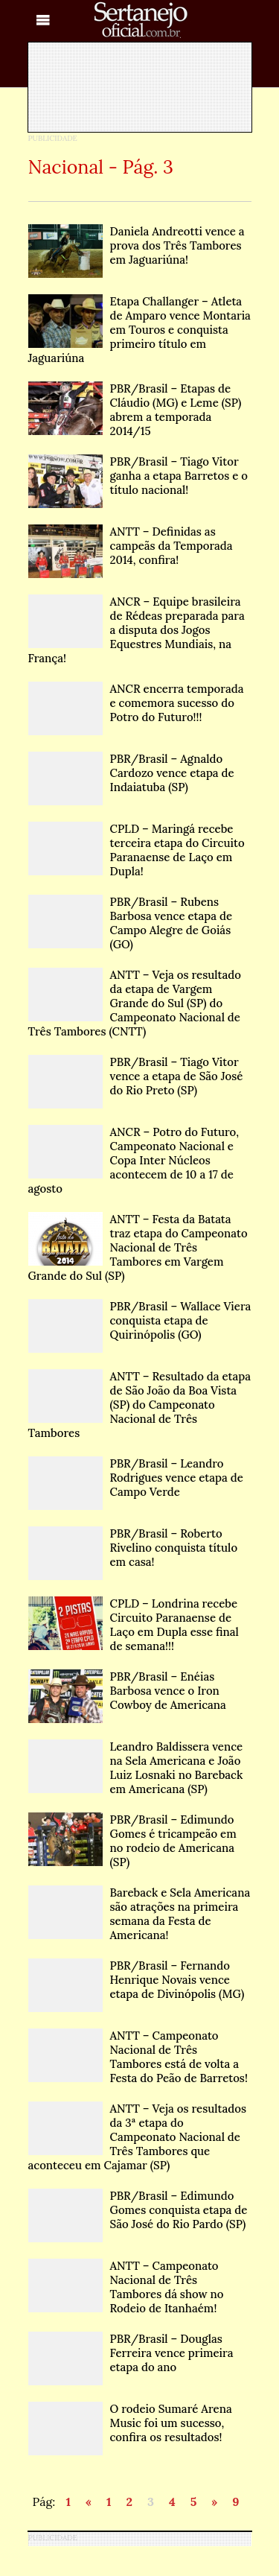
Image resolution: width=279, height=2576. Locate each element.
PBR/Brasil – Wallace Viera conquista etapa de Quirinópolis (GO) (139, 1320)
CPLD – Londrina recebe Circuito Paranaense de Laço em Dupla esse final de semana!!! (133, 1624)
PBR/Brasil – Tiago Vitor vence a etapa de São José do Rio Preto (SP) (135, 1076)
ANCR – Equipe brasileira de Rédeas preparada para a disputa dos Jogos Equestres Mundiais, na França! (136, 629)
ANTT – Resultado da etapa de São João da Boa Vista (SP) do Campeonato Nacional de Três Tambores (139, 1404)
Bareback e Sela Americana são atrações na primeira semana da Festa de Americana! (139, 1913)
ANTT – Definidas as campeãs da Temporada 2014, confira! (130, 545)
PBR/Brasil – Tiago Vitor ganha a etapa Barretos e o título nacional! (138, 475)
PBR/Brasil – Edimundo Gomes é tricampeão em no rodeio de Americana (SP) (132, 1840)
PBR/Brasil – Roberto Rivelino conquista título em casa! (133, 1547)
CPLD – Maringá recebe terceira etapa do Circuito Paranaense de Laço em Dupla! (136, 850)
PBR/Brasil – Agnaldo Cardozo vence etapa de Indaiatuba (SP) (131, 773)
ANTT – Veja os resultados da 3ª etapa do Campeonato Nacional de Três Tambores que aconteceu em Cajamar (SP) (137, 2136)
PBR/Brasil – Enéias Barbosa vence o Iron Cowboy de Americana (127, 1690)
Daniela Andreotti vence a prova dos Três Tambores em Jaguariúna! (136, 245)
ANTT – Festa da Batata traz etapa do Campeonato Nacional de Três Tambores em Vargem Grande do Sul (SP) (138, 1247)
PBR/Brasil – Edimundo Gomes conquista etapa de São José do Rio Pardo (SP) (138, 2210)
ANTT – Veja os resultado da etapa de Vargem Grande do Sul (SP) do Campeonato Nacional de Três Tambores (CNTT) (134, 1003)
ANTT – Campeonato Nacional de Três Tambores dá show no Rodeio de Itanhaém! (126, 2287)
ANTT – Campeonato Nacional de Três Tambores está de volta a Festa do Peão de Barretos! (138, 2056)
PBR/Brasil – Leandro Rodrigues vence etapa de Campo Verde (135, 1477)
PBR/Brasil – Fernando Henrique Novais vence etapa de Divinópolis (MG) (136, 1979)
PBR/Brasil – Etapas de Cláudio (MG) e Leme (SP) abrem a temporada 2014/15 (135, 409)
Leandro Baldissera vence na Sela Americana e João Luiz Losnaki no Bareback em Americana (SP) (135, 1767)
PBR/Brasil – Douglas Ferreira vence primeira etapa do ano (131, 2353)
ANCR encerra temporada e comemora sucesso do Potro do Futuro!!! (136, 703)
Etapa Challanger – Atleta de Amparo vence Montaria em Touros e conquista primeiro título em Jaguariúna (139, 329)
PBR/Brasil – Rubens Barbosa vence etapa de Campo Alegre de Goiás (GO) (130, 923)
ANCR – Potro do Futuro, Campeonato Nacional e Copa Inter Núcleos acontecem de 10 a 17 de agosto (134, 1160)
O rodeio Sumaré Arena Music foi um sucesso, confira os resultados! (130, 2423)
